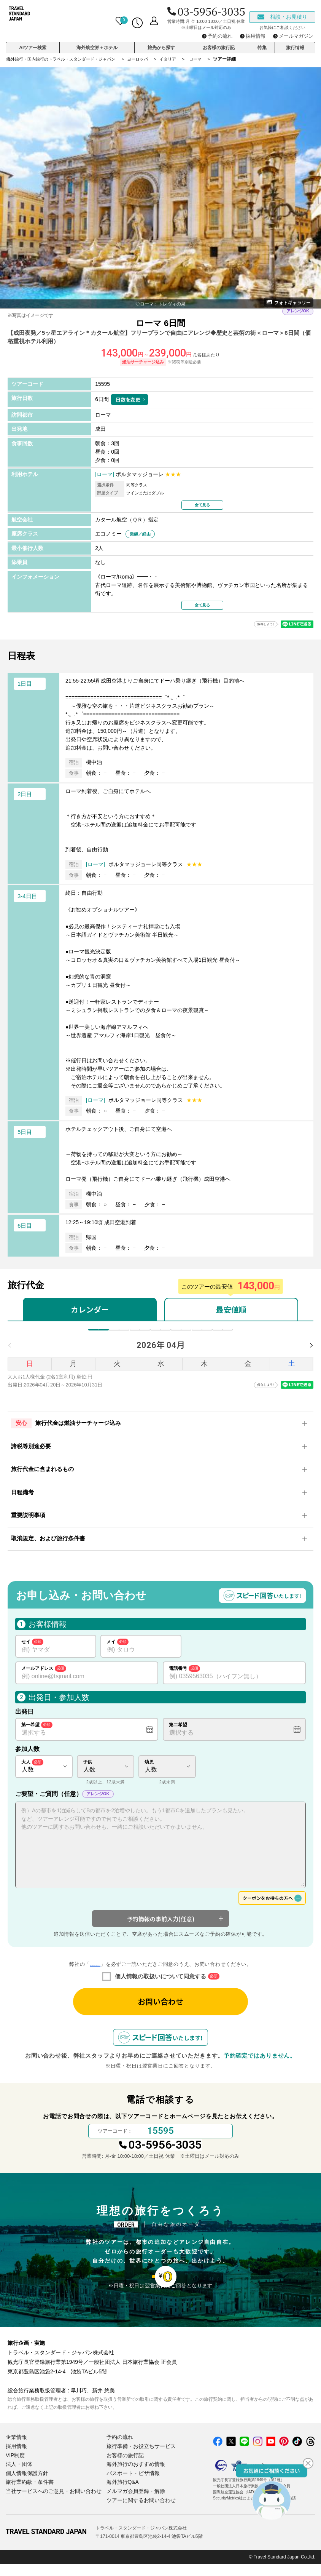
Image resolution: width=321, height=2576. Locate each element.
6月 (138, 1334)
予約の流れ (118, 2453)
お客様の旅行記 (219, 44)
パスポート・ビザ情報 (131, 2487)
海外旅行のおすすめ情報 (133, 2478)
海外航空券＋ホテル (97, 44)
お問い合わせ (160, 2010)
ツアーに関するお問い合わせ (138, 2512)
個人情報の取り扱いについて (95, 1973)
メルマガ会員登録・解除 (133, 2503)
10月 (226, 1334)
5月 (116, 1334)
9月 (204, 1334)
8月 (182, 1334)
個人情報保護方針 (25, 2487)
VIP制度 (15, 2470)
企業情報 (15, 2453)
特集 (262, 44)
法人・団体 (18, 2478)
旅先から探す (161, 44)
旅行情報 (295, 44)
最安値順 (231, 1309)
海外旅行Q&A (121, 2495)
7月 (160, 1334)
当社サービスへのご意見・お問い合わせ (50, 2503)
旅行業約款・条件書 (28, 2495)
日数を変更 (128, 399)
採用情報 (15, 2461)
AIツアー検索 (32, 44)
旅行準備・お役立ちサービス (138, 2461)
